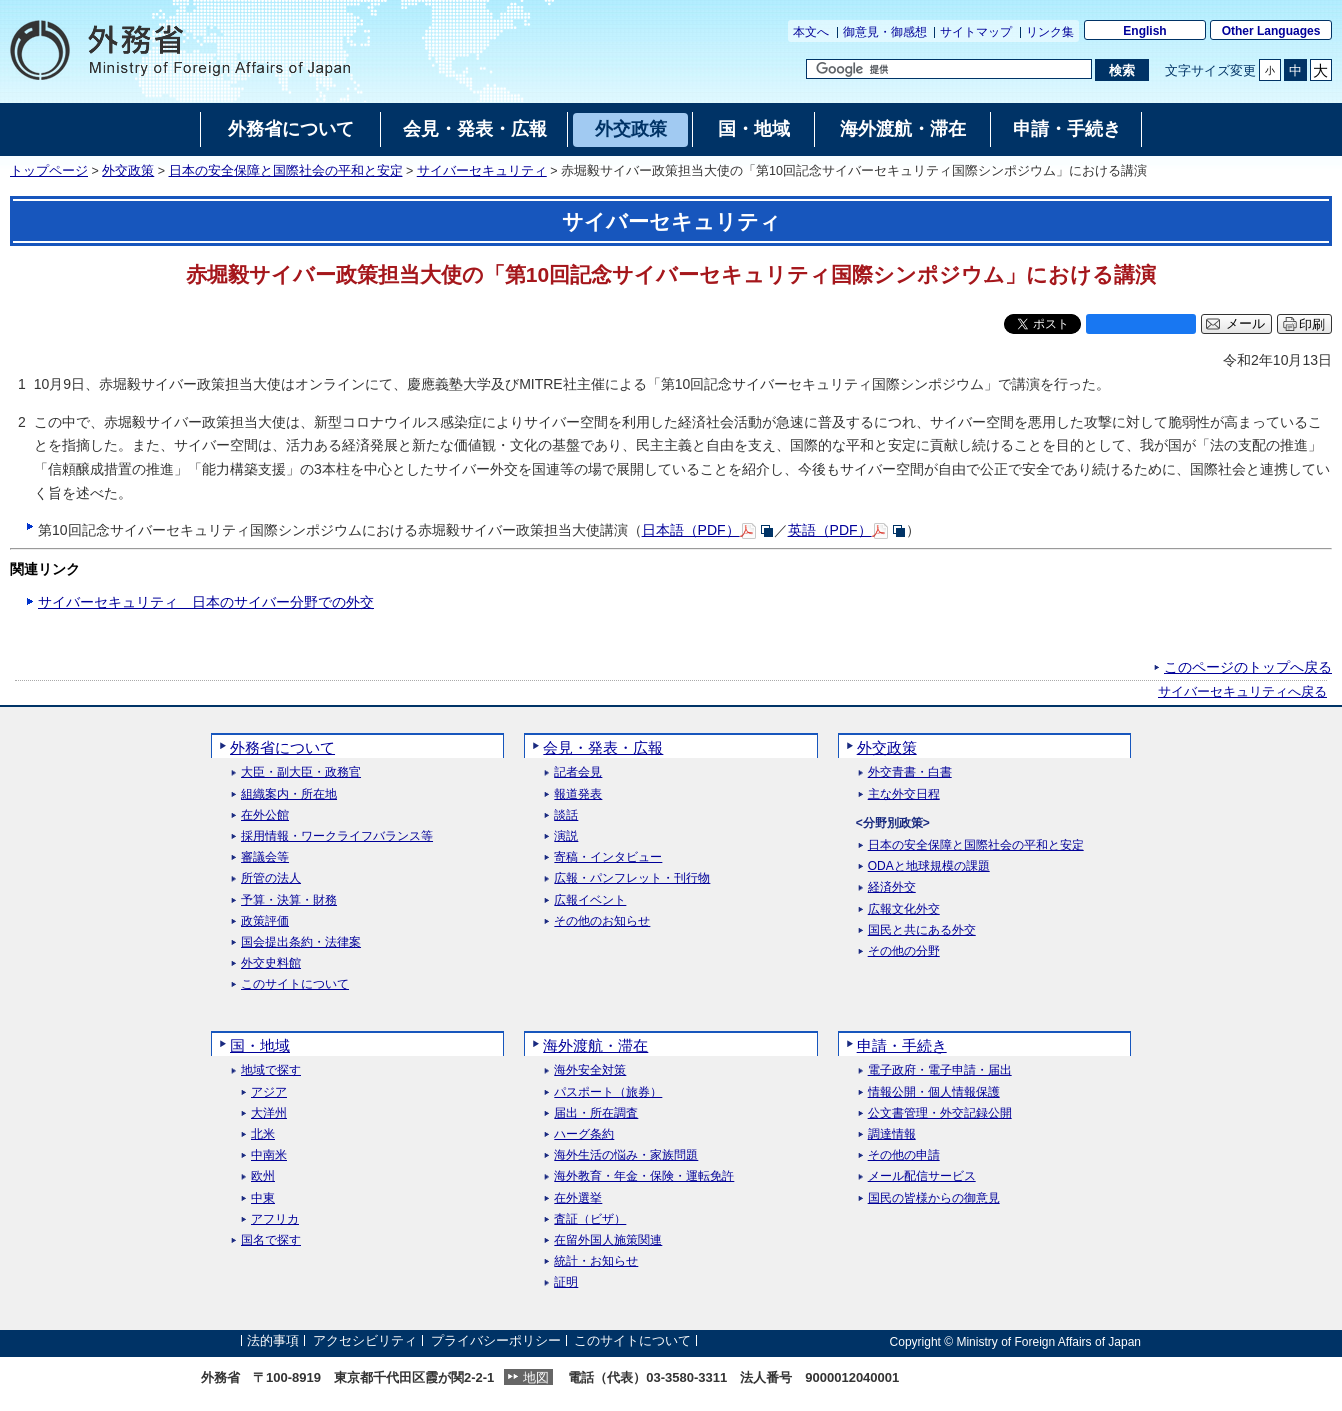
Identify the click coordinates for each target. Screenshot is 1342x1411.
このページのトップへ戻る (1248, 667)
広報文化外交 (904, 909)
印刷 (1312, 324)
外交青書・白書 (910, 772)
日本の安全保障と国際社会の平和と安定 (286, 171)
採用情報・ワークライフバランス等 (337, 836)
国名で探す (271, 1240)
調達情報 (892, 1134)
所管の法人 (271, 878)
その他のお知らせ (602, 921)
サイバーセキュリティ (482, 171)
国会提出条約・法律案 (301, 942)
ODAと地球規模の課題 (929, 866)
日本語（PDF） (691, 530)
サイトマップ (976, 32)
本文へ (811, 32)
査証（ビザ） (590, 1219)
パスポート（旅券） (608, 1092)
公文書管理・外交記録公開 (940, 1113)
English (1144, 31)
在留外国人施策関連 (608, 1240)
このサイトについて (295, 984)
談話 (566, 815)
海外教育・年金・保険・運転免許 (644, 1176)
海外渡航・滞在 (595, 1045)
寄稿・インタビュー (608, 857)
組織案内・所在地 (289, 794)
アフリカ (275, 1219)
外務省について (282, 747)
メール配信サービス (922, 1176)
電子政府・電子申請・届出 (940, 1070)
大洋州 (269, 1113)
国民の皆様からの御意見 (934, 1198)
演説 (566, 836)
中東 (263, 1198)
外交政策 (128, 171)
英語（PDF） (830, 530)
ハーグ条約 (584, 1134)
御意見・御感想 (885, 32)
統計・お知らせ (596, 1261)
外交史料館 (271, 963)
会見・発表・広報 (603, 747)
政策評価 (265, 921)
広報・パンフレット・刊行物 (632, 878)
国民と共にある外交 (922, 930)
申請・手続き (902, 1045)
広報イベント (590, 900)
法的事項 (273, 1341)
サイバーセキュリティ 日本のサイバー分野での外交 (206, 602)
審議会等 (265, 857)
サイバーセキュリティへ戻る (1242, 692)
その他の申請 (904, 1155)
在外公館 (265, 815)
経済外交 (892, 887)
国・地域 (260, 1045)
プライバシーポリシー (496, 1341)
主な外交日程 (904, 794)
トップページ (49, 171)
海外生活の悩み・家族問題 (626, 1155)
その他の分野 (904, 951)
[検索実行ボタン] (1121, 70)
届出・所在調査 (596, 1113)
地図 (536, 1377)
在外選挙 (578, 1198)
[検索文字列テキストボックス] (949, 69)
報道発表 (578, 794)
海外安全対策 (590, 1070)
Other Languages (1271, 31)
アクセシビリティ (365, 1341)
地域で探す (271, 1070)
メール (1245, 324)
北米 (263, 1134)
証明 (566, 1282)
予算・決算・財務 (289, 900)
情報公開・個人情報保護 (934, 1092)
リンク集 (1050, 32)
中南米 (269, 1155)
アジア (269, 1092)
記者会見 (578, 772)
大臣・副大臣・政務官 (301, 772)
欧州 (263, 1176)
